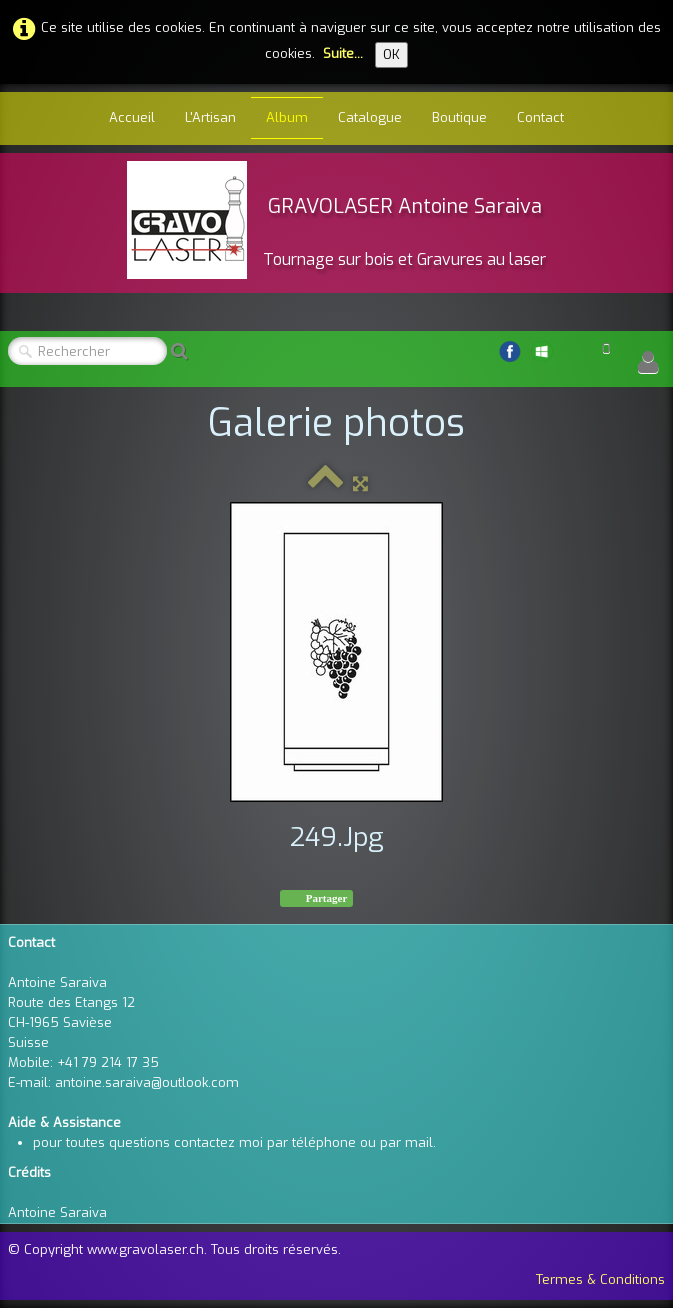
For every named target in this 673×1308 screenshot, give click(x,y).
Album (287, 117)
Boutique (459, 117)
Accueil (132, 117)
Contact (540, 117)
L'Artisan (210, 117)
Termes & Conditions (600, 1279)
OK (391, 54)
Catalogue (370, 117)
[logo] (336, 220)
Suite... (343, 53)
